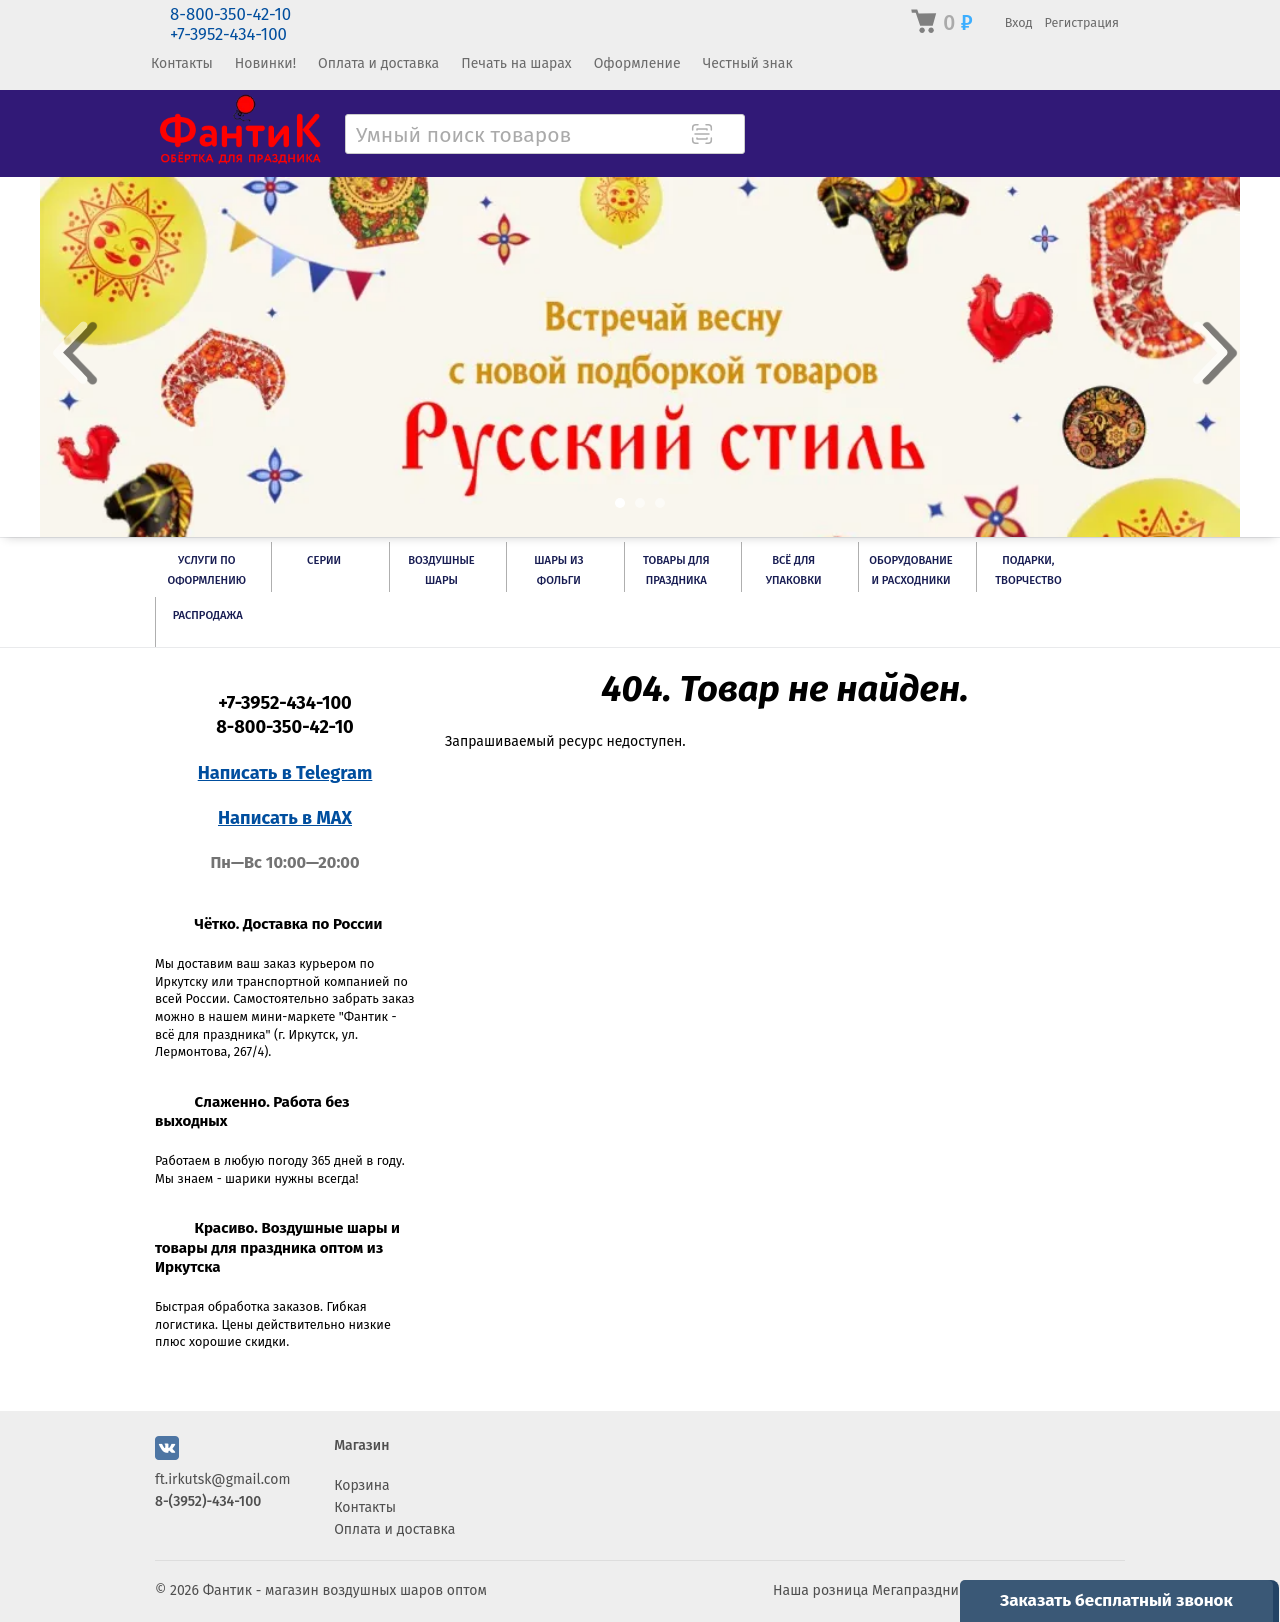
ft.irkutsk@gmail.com (222, 1479)
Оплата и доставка (378, 63)
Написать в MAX (285, 818)
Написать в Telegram (285, 773)
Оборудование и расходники (910, 570)
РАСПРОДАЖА (208, 615)
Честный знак (748, 63)
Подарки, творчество (1028, 570)
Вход (1019, 22)
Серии (324, 560)
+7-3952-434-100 (228, 34)
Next (1210, 353)
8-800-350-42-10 (230, 14)
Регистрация (1081, 22)
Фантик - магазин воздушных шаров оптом (345, 1590)
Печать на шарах (516, 63)
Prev (70, 353)
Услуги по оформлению (206, 570)
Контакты (182, 63)
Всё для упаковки (794, 570)
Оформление (637, 63)
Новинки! (265, 63)
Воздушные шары (441, 570)
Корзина (362, 1485)
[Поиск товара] (728, 136)
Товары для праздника (676, 570)
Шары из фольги (558, 570)
